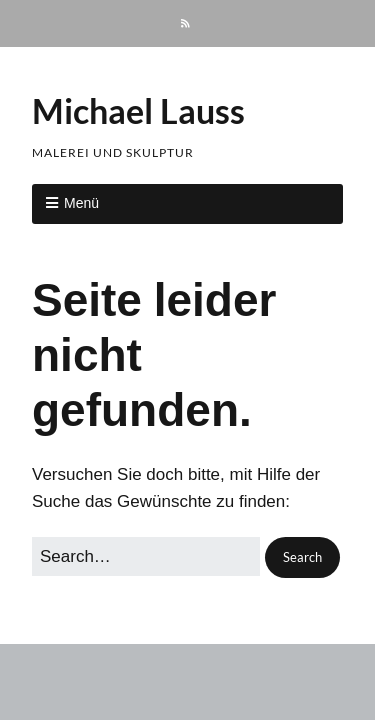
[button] (302, 557)
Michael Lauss (138, 110)
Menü (81, 203)
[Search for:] (146, 556)
